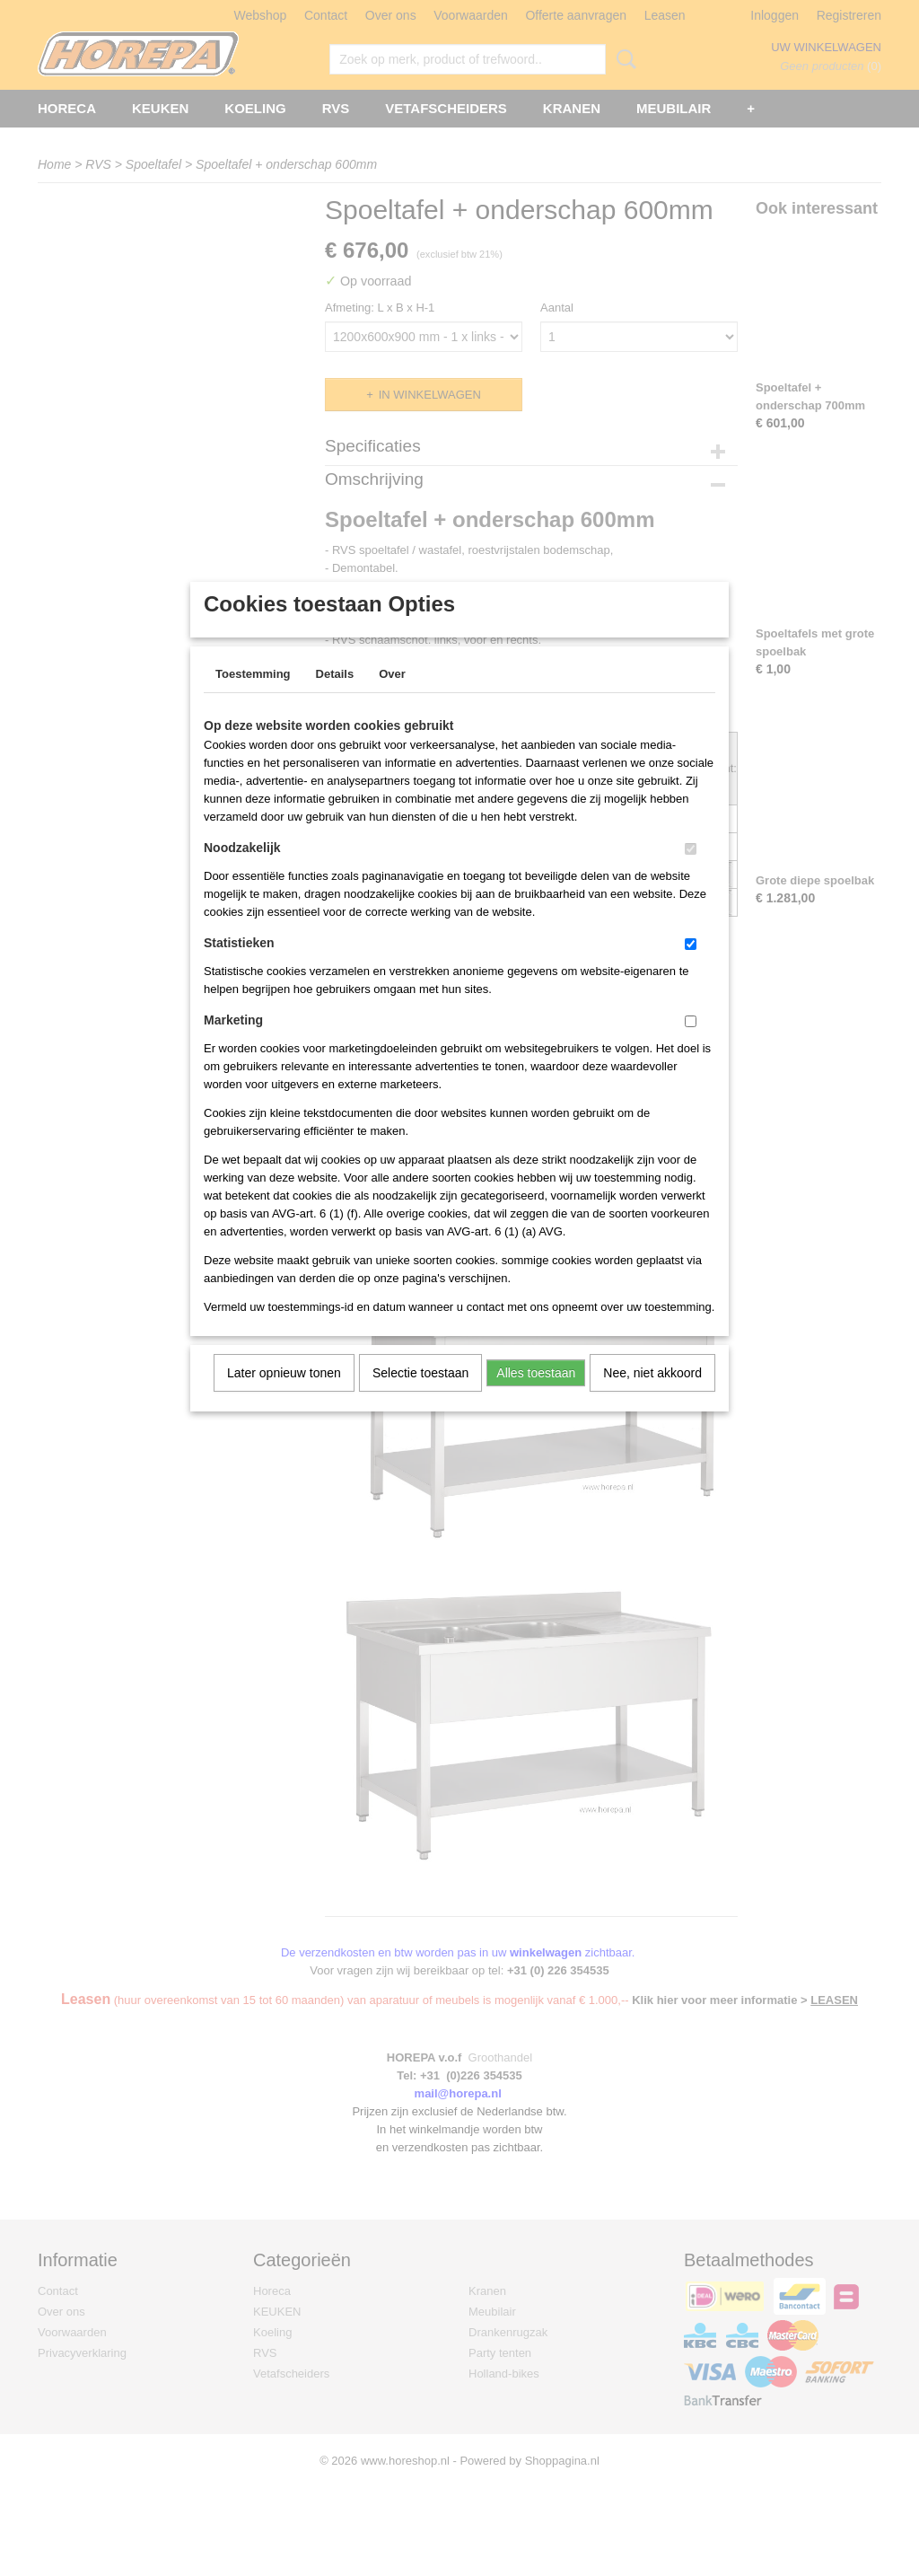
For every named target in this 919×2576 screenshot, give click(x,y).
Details (335, 697)
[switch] (690, 872)
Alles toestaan (535, 1396)
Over (392, 697)
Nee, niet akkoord (652, 1396)
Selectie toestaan (420, 1396)
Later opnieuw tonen (284, 1396)
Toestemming (253, 697)
